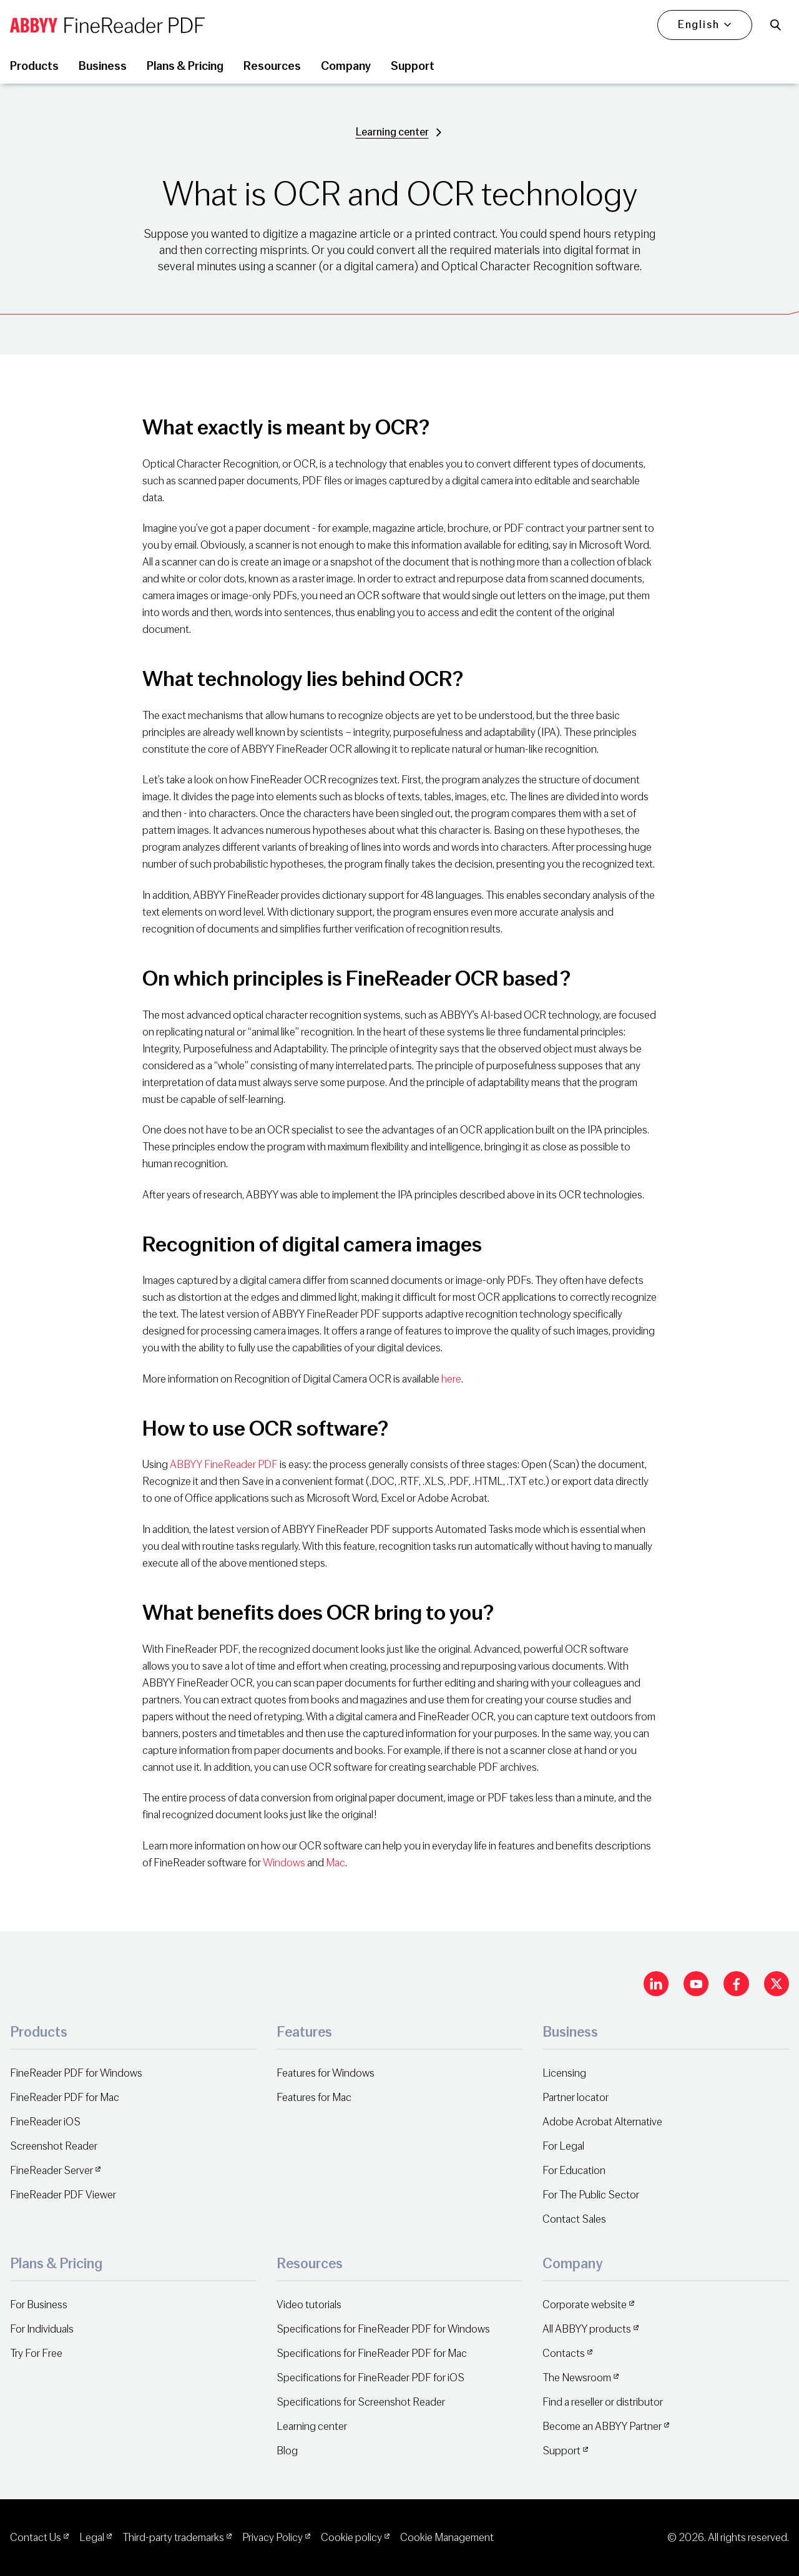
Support (561, 2450)
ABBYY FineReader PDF (224, 1464)
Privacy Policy (272, 2537)
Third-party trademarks (173, 2537)
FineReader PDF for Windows (76, 2073)
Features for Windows (326, 2073)
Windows (284, 1862)
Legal (91, 2537)
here (451, 1379)
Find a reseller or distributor (602, 2402)
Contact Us (35, 2537)
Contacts (563, 2353)
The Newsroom (576, 2377)
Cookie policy (351, 2537)
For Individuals (42, 2329)
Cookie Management (447, 2537)
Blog (287, 2450)
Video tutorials (309, 2304)
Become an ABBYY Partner (602, 2426)
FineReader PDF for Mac (64, 2097)
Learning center (392, 132)
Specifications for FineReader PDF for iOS (370, 2377)
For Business (38, 2304)
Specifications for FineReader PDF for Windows (383, 2329)
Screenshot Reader (53, 2146)
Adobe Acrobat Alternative (602, 2121)
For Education (573, 2170)
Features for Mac (314, 2097)
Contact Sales (574, 2219)
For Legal (563, 2146)
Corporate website (584, 2304)
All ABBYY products (586, 2329)
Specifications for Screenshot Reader (361, 2402)
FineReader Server (51, 2170)
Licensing (564, 2073)
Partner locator (575, 2097)
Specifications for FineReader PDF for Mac (372, 2353)
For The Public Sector (590, 2194)
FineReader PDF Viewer (63, 2194)
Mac (335, 1862)
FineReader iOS (45, 2121)
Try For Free (36, 2353)
